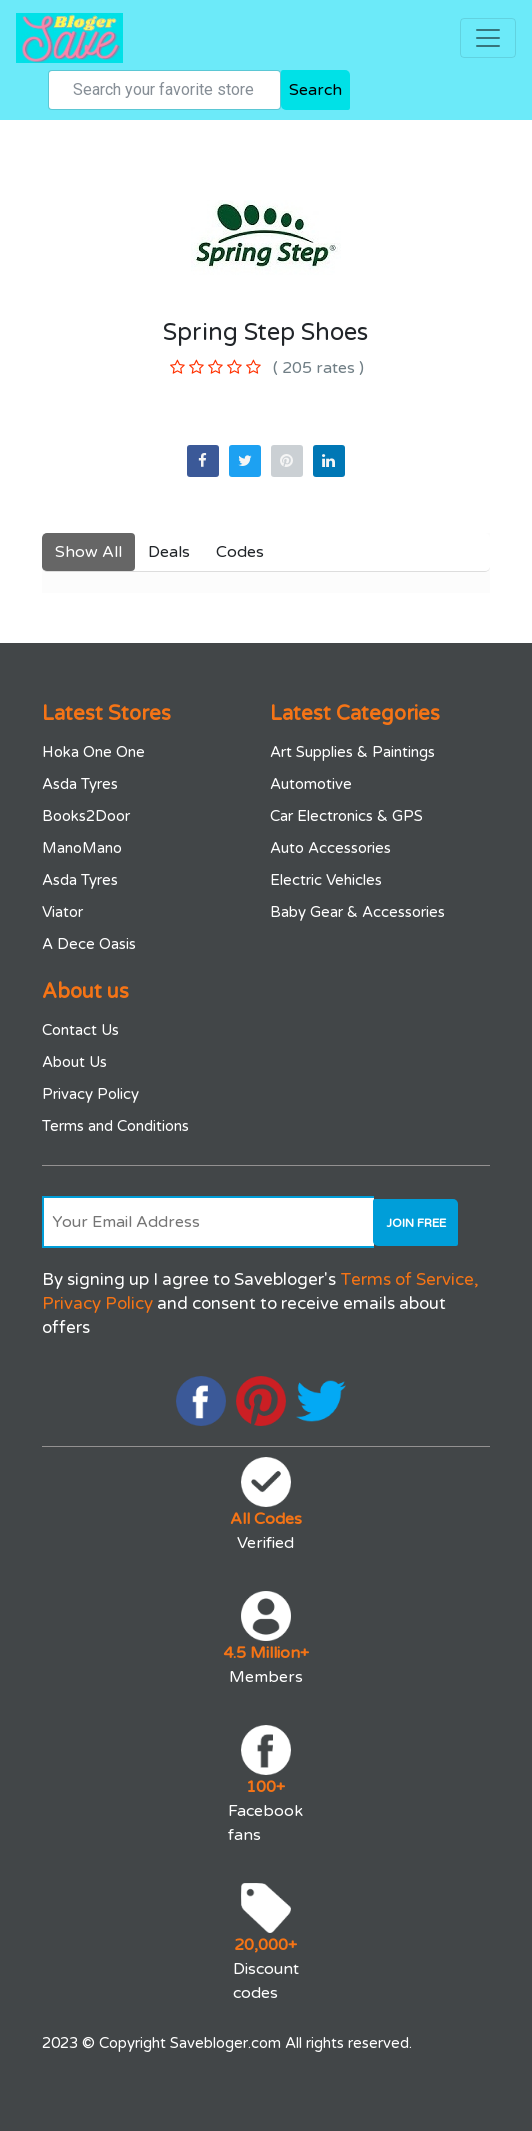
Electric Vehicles (326, 880)
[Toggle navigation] (488, 38)
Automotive (311, 784)
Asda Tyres (80, 784)
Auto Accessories (330, 848)
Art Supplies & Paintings (352, 752)
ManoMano (82, 848)
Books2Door (86, 816)
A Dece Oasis (89, 944)
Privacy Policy (90, 1094)
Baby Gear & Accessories (357, 912)
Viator (62, 912)
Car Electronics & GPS (346, 816)
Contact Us (80, 1030)
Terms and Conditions (115, 1126)
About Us (74, 1062)
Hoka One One (93, 752)
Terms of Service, (409, 1279)
